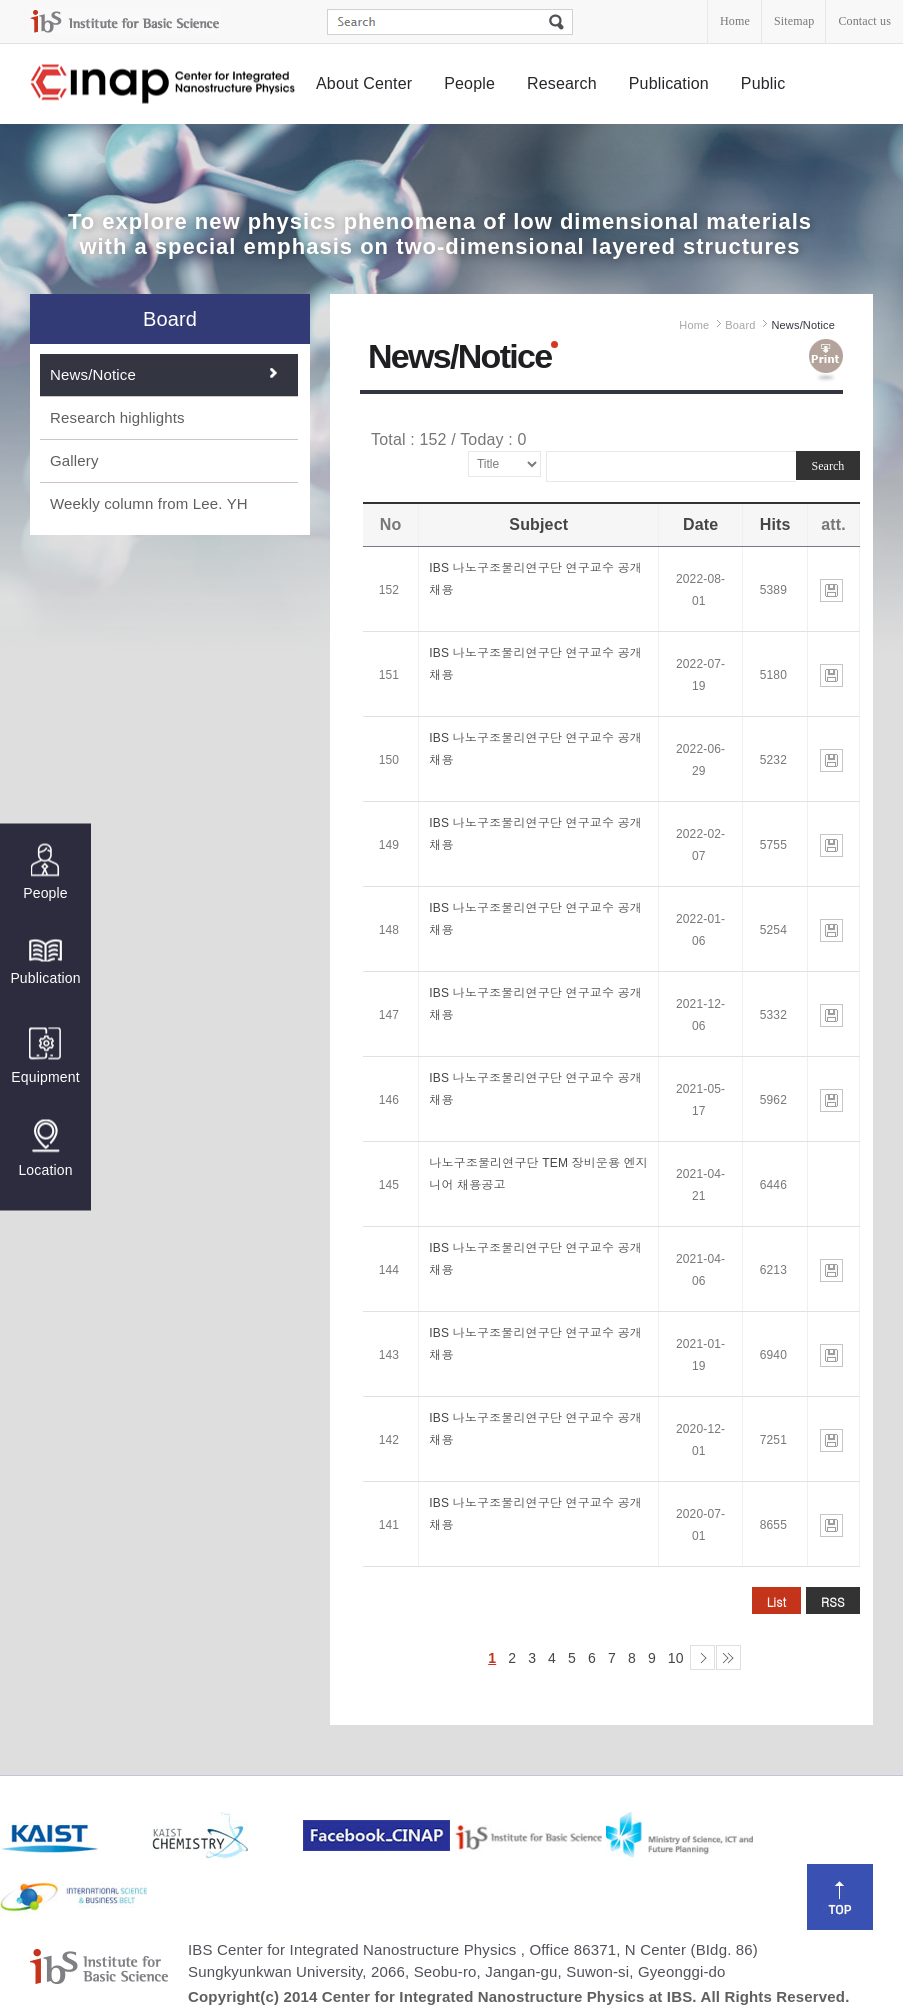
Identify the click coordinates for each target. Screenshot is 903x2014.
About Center (364, 83)
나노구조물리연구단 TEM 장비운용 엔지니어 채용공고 (538, 1174)
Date (700, 524)
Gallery (74, 460)
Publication (669, 83)
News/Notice (93, 374)
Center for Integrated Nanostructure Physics (164, 84)
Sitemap (794, 21)
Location (45, 1149)
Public (763, 83)
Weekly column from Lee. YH (149, 503)
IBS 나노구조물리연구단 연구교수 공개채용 (535, 579)
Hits (775, 524)
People (469, 83)
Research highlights (117, 417)
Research (562, 83)
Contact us (864, 21)
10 (676, 1658)
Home (735, 21)
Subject (538, 524)
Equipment (45, 1056)
